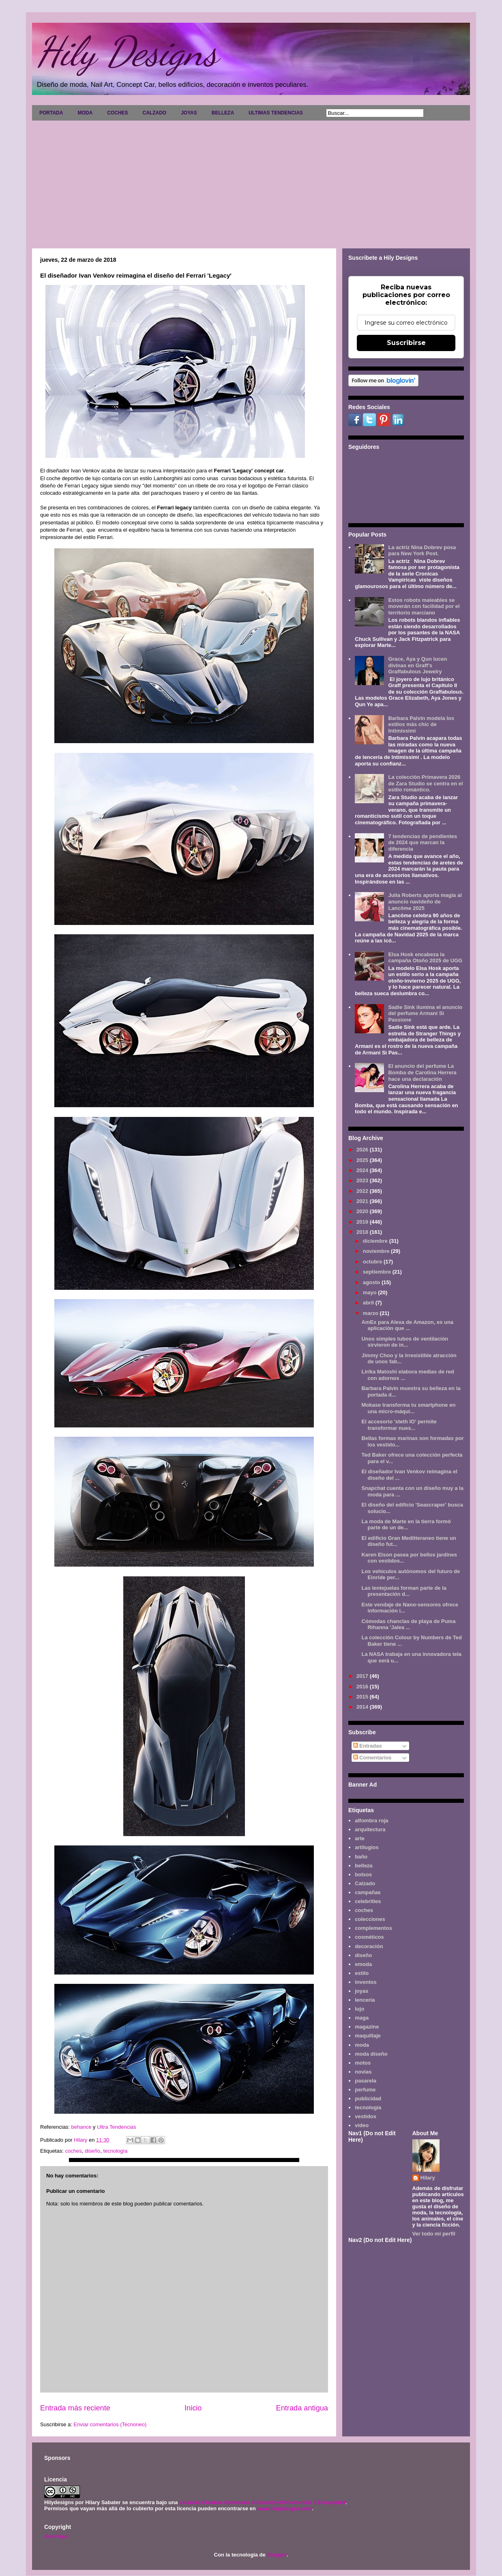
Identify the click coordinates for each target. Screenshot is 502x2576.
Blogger (276, 2555)
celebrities (368, 1901)
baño (361, 1857)
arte (360, 1838)
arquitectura (370, 1829)
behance (82, 2127)
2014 (363, 1707)
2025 (363, 1160)
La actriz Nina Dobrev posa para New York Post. (422, 550)
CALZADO (154, 113)
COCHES (117, 113)
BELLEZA (223, 113)
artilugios (367, 1847)
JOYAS (189, 113)
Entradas (367, 1746)
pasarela (365, 2081)
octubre (373, 1262)
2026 (363, 1150)
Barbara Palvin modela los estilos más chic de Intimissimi (421, 724)
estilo (362, 1973)
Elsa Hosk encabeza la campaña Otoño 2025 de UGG (425, 957)
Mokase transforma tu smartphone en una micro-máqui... (408, 1408)
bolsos (363, 1874)
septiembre (378, 1272)
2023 (363, 1180)
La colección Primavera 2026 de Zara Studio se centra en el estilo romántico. (425, 783)
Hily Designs (127, 51)
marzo (371, 1313)
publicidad (368, 2098)
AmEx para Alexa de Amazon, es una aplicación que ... (407, 1325)
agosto (372, 1282)
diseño (92, 2151)
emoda (363, 1964)
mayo (370, 1292)
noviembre (377, 1251)
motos (363, 2063)
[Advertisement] (251, 181)
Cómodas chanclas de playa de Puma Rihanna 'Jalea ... (408, 1624)
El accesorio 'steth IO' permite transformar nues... (398, 1424)
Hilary (427, 2178)
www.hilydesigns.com (284, 2508)
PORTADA (51, 113)
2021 (363, 1201)
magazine (367, 2027)
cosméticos (369, 1937)
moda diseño (371, 2054)
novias (363, 2072)
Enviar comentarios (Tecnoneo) (109, 2424)
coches (73, 2151)
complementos (373, 1928)
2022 (363, 1191)
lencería (365, 2000)
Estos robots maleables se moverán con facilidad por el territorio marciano (423, 606)
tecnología (115, 2151)
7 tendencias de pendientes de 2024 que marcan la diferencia (422, 842)
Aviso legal (56, 2536)
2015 (363, 1697)
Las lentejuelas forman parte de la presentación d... (403, 1591)
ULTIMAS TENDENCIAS (276, 113)
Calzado (365, 1883)
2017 (363, 1676)
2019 (363, 1222)
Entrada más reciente (75, 2408)
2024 (363, 1170)
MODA (84, 113)
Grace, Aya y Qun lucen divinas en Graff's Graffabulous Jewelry (417, 665)
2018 (363, 1232)
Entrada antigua (302, 2408)
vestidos (365, 2116)
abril (369, 1303)
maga (362, 2018)
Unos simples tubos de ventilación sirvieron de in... (404, 1342)
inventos (365, 1982)
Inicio (193, 2408)
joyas (361, 1991)
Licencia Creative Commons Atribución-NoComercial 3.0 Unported (262, 2502)
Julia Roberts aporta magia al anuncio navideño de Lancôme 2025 (424, 901)
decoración (369, 1946)
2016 (363, 1687)
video (362, 2125)
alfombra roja (371, 1820)
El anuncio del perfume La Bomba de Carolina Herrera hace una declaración (422, 1072)
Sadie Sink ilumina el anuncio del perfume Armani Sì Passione (425, 1013)
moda (362, 2045)
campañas (368, 1892)
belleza (363, 1865)
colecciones (370, 1919)
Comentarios (372, 1758)
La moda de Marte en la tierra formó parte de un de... (406, 1524)
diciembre (376, 1241)
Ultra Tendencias (117, 2127)
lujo (359, 2009)
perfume (365, 2090)
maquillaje (368, 2036)
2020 (363, 1211)
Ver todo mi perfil (433, 2234)
